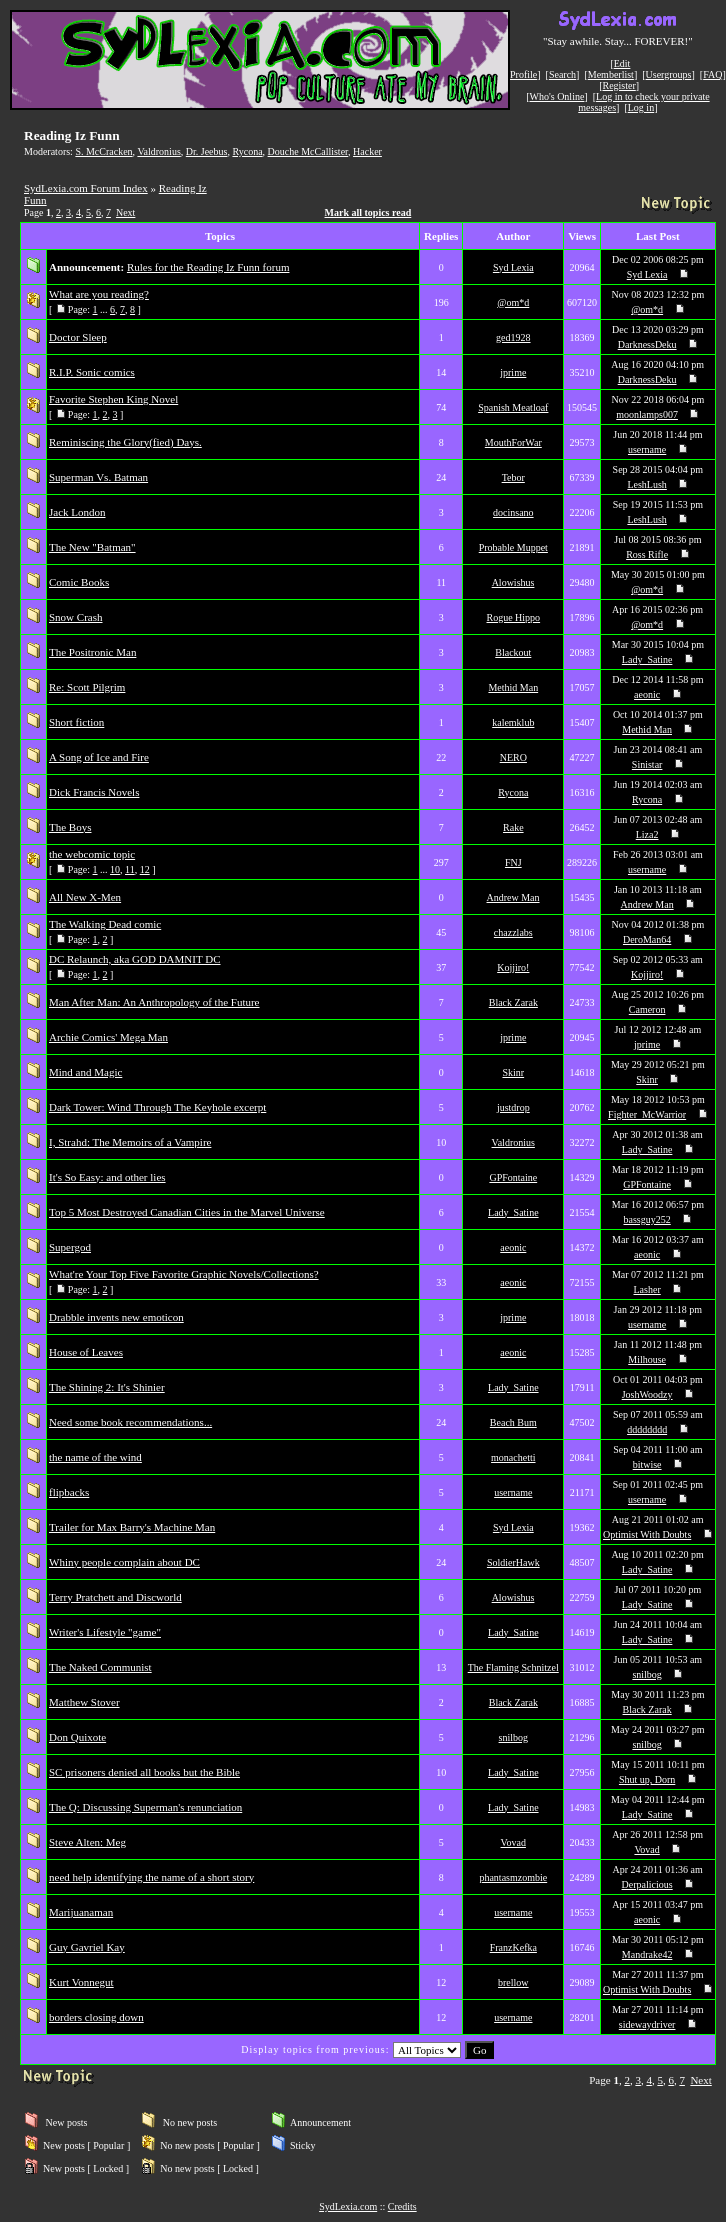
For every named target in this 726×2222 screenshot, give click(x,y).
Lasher (647, 1289)
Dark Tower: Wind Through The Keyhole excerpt (157, 1107)
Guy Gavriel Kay (87, 1947)
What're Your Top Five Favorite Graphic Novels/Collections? (184, 1274)
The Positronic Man (92, 652)
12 (145, 869)
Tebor (513, 477)
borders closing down (96, 2017)
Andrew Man (513, 897)
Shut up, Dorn (647, 1779)
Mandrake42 (647, 1954)
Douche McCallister (308, 151)
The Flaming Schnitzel (513, 1667)
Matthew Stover (84, 1702)
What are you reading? (99, 294)
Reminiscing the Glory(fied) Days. (125, 442)
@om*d (513, 302)
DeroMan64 (647, 939)
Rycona (247, 151)
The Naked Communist (100, 1667)
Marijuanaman (81, 1912)
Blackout (513, 652)
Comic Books (79, 582)
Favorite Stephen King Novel (113, 399)
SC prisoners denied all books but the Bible (144, 1772)
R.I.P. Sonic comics (92, 372)
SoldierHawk (513, 1562)
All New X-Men (85, 897)
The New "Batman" (92, 547)
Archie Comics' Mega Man (108, 1037)
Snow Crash (75, 617)
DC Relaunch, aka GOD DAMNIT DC (135, 959)
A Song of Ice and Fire (99, 757)
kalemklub (513, 722)
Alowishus (513, 582)
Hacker (367, 151)
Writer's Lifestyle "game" (105, 1632)
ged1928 (513, 337)
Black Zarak (513, 1002)
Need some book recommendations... (130, 1422)
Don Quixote (77, 1737)
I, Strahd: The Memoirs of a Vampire (130, 1142)
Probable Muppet (513, 547)
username (647, 449)
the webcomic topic (92, 854)
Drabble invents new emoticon (116, 1317)
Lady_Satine (647, 659)
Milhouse (647, 1359)
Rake (513, 827)
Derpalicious (647, 1884)
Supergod (70, 1247)
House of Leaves (86, 1352)
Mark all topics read (368, 212)
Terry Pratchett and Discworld (115, 1597)
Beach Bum (513, 1422)
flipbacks (69, 1492)
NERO (513, 757)
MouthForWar (513, 442)
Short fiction (76, 722)
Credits (402, 2206)
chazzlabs (513, 932)
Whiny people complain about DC (124, 1562)
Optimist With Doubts (647, 1534)
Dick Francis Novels (94, 792)
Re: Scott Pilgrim (87, 687)
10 (115, 869)
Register (618, 85)
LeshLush (646, 484)
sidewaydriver (647, 2024)
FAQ (712, 74)
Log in (641, 107)
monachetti (513, 1457)
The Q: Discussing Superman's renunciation (145, 1807)
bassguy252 (647, 1219)
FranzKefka (513, 1947)
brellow (513, 1982)
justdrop (513, 1107)
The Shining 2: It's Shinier (107, 1387)
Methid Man (513, 687)
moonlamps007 (647, 414)
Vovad (513, 1842)
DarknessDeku (647, 344)
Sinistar (647, 764)
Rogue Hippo (514, 617)
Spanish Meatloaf (513, 407)
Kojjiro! (513, 967)
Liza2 (647, 834)
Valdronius (158, 151)
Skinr (513, 1072)
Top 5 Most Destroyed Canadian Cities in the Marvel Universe (187, 1212)
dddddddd (647, 1429)
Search (562, 74)
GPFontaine (513, 1177)
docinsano (513, 512)
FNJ (513, 862)
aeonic (647, 694)
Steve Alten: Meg (87, 1842)
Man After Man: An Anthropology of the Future (154, 1002)
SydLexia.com (348, 2206)
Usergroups (669, 74)
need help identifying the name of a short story (151, 1877)
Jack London (77, 512)
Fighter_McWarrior (647, 1114)
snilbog (646, 1674)
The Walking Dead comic (105, 924)
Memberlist (611, 74)
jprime (513, 372)
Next (125, 212)
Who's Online (557, 96)
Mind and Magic (85, 1072)
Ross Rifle (647, 554)
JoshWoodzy (647, 1394)
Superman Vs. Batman (98, 477)
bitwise (647, 1464)
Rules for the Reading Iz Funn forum (208, 267)
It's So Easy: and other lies (107, 1177)
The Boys (70, 827)
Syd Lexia (513, 267)
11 (130, 869)
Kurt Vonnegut (81, 1982)
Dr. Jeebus (207, 151)
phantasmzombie (513, 1877)
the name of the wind (95, 1457)
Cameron (647, 1009)
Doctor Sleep (78, 337)
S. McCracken (103, 151)
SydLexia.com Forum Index (86, 188)
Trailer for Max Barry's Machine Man (132, 1527)
